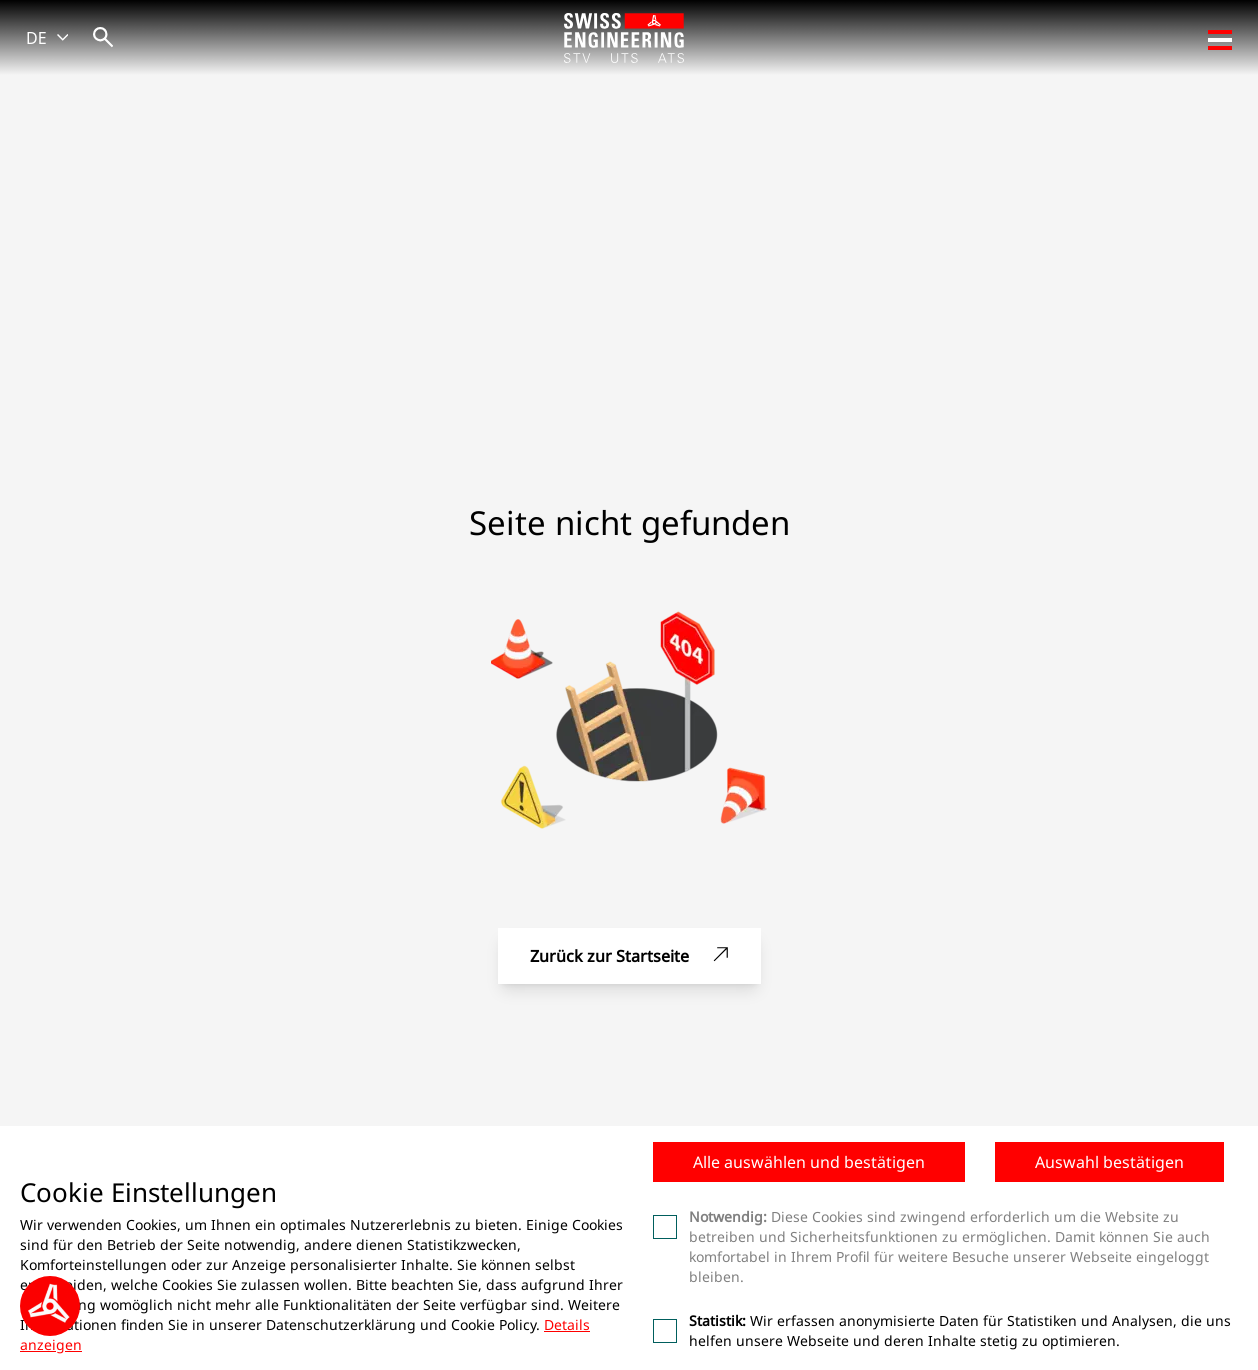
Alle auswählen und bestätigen (809, 1161)
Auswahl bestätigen (1109, 1161)
